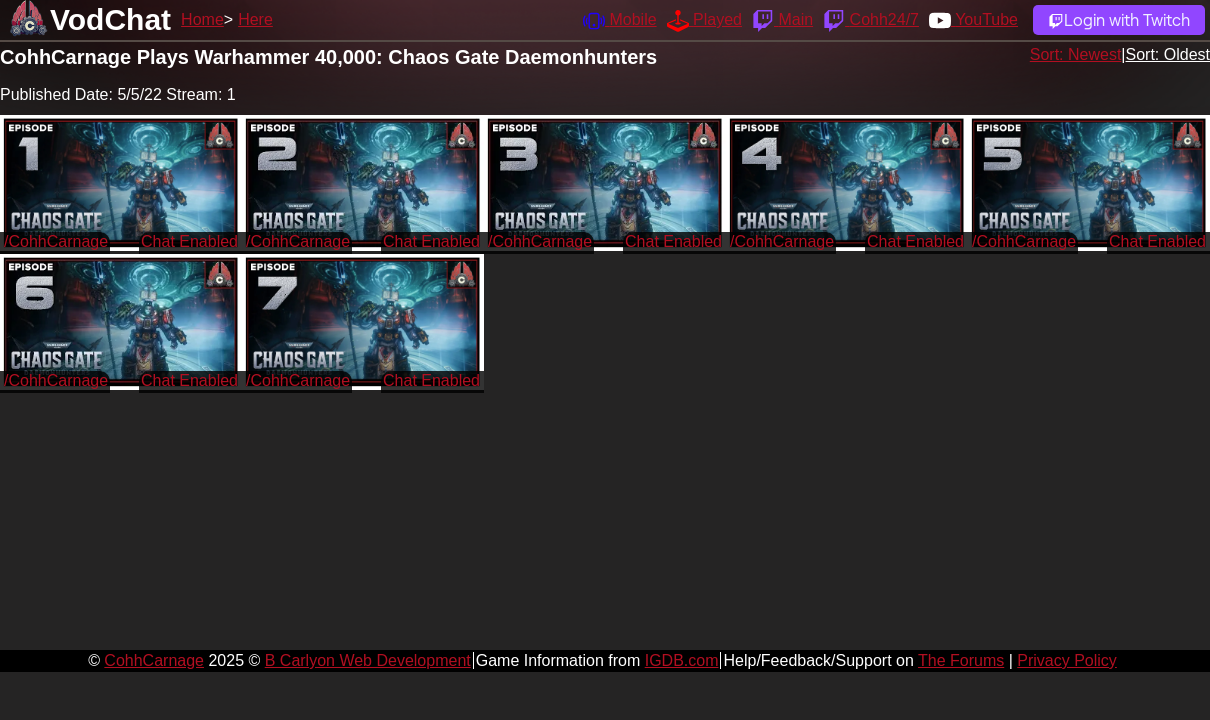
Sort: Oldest (1168, 54)
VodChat (110, 19)
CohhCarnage (154, 660)
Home (202, 19)
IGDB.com (682, 660)
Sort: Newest (1076, 54)
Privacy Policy (1067, 660)
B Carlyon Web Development (368, 660)
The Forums (961, 660)
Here (255, 19)
